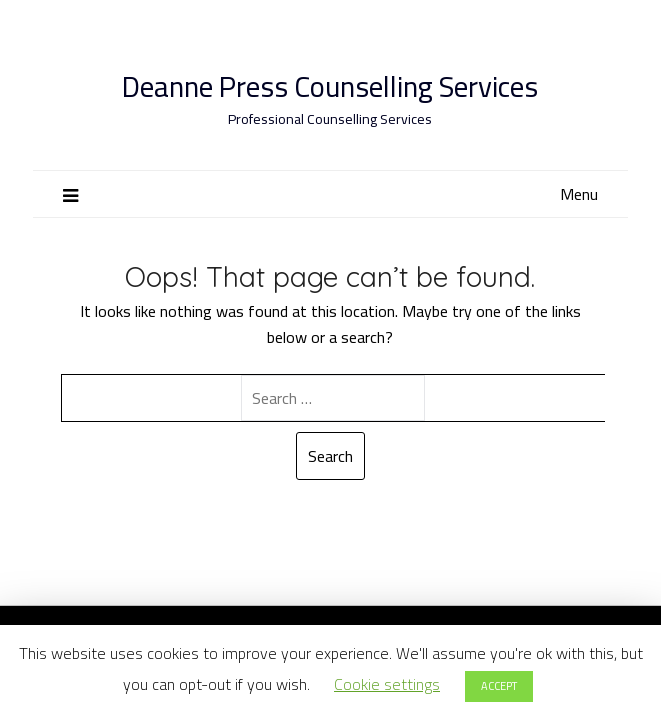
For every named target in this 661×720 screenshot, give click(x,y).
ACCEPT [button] (499, 686)
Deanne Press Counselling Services (330, 86)
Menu (579, 194)
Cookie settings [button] (387, 684)
